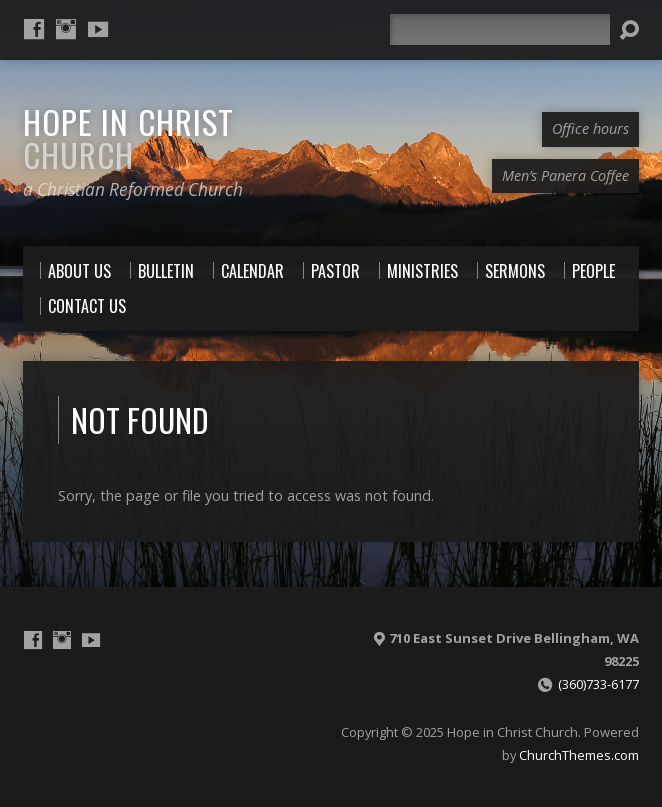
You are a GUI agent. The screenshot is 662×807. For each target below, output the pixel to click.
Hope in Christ (128, 137)
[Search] (500, 29)
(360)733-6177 (598, 684)
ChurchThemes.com (579, 755)
